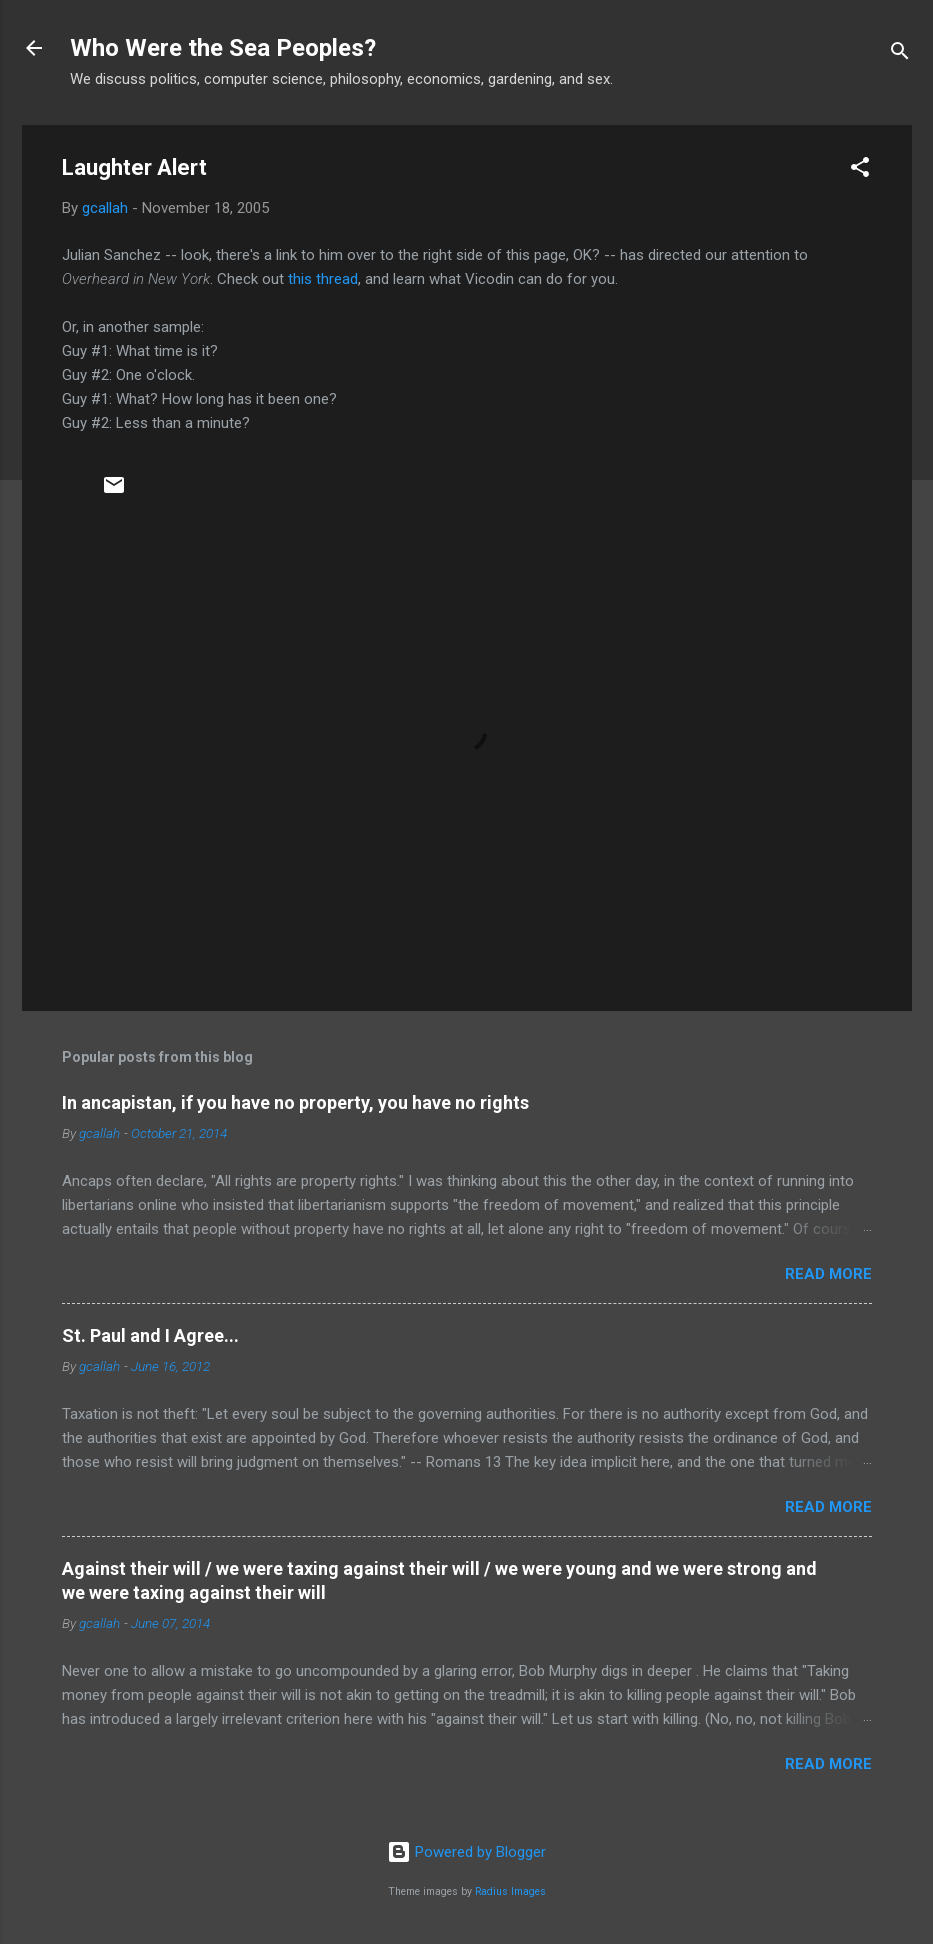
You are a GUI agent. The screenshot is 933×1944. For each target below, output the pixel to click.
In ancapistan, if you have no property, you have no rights (295, 1102)
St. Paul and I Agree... (150, 1335)
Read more (828, 1274)
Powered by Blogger (466, 1852)
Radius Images (510, 1891)
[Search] (900, 54)
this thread (323, 279)
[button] (860, 170)
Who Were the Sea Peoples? (223, 48)
